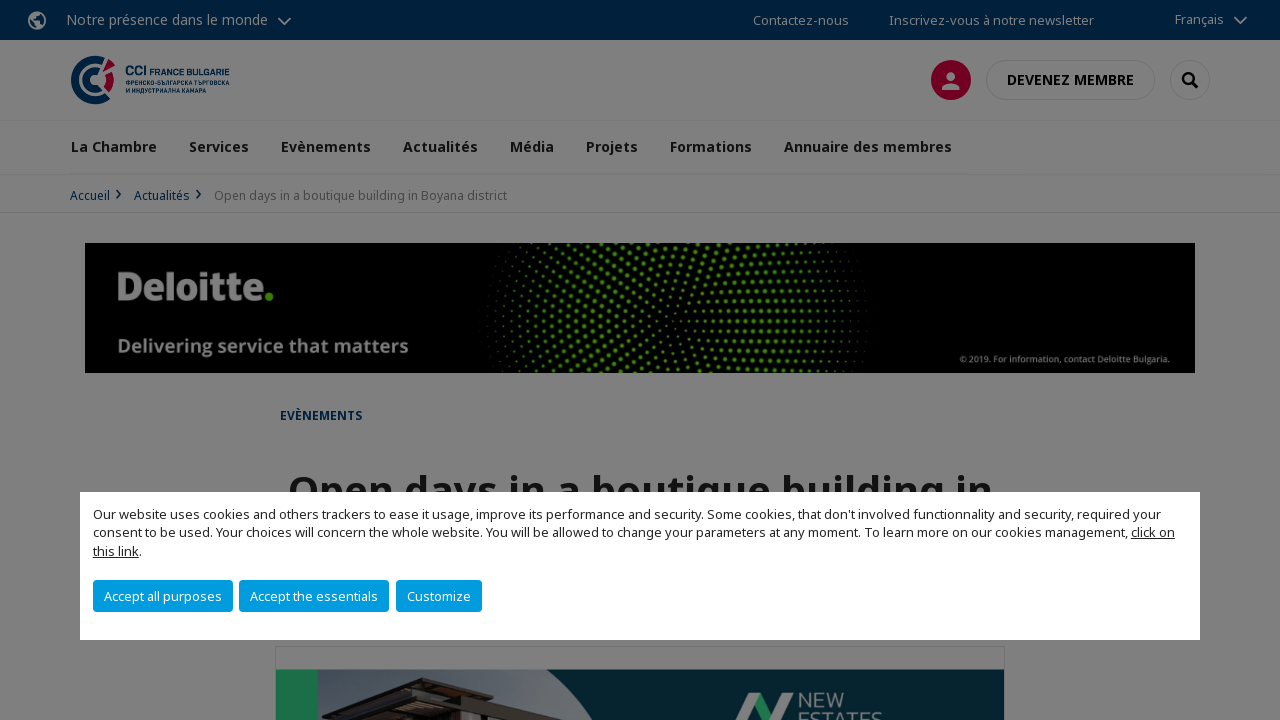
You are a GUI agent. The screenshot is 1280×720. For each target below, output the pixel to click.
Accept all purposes (163, 596)
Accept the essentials (314, 596)
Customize (439, 596)
